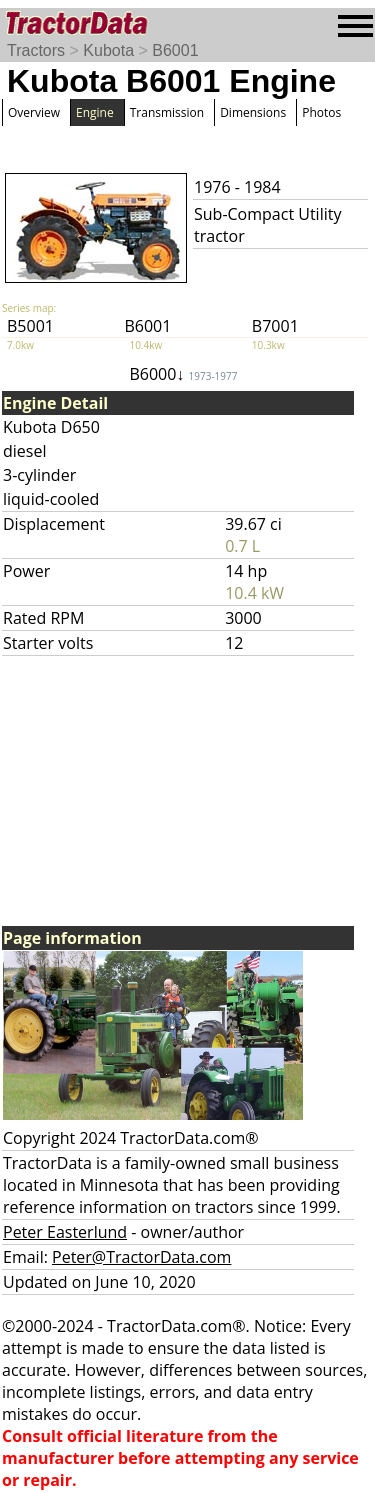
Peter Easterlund (65, 1232)
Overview (34, 112)
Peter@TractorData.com (141, 1257)
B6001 (175, 50)
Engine (95, 112)
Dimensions (253, 112)
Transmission (167, 112)
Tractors (36, 50)
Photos (321, 112)
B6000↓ (183, 374)
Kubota (108, 50)
